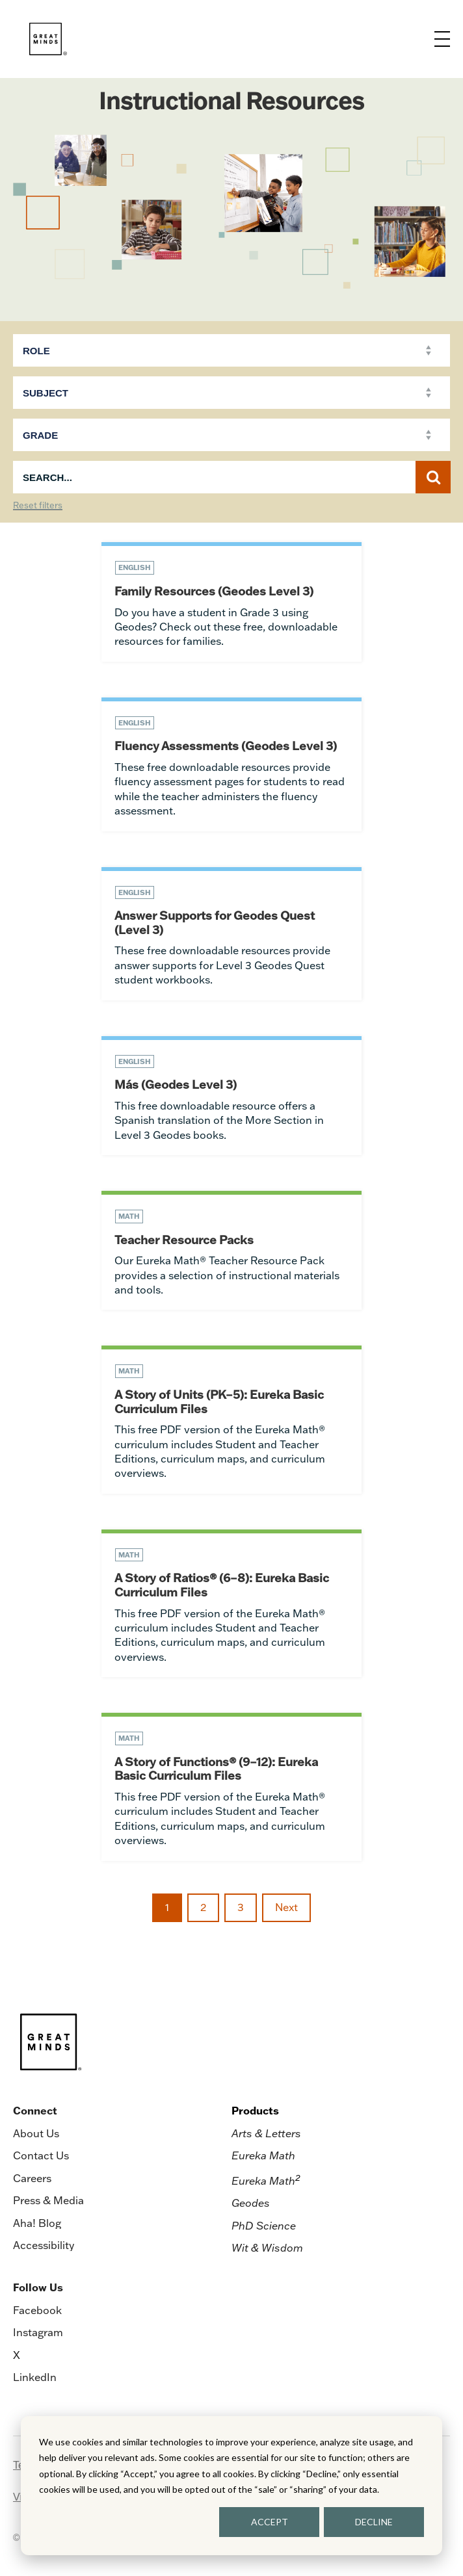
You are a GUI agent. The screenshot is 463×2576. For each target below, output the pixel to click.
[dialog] (231, 2485)
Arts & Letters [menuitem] (266, 2133)
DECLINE (374, 2521)
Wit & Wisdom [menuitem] (267, 2248)
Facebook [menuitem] (37, 2310)
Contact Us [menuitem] (41, 2155)
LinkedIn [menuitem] (35, 2377)
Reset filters (37, 505)
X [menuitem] (16, 2355)
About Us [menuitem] (36, 2133)
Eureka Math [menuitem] (263, 2155)
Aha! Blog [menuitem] (37, 2223)
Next (286, 1907)
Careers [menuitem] (32, 2178)
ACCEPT (269, 2521)
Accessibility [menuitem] (43, 2245)
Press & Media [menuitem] (48, 2200)
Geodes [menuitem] (251, 2203)
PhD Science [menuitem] (264, 2225)
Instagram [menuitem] (38, 2332)
